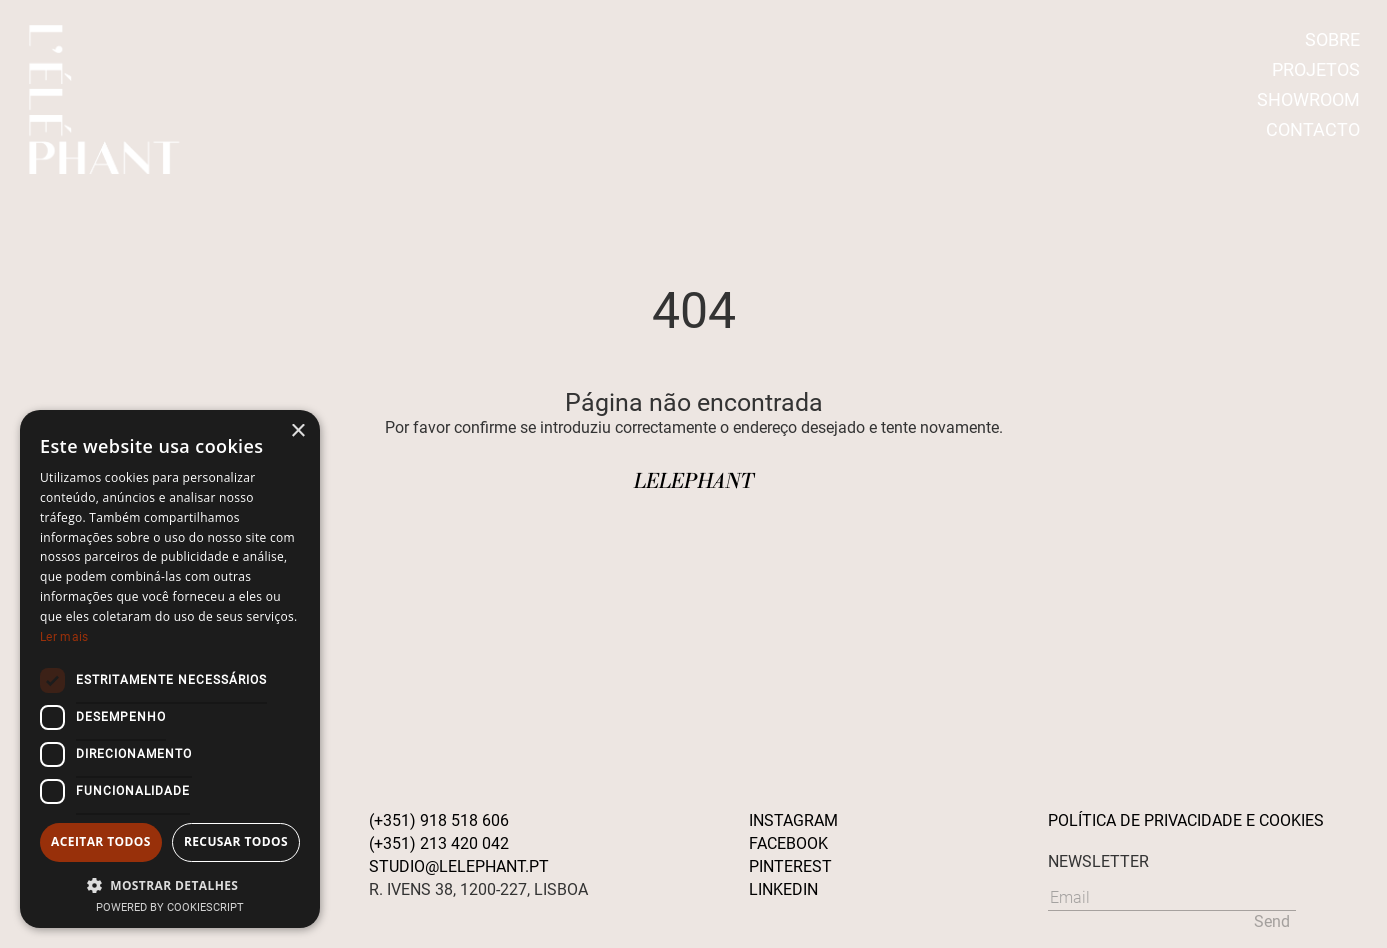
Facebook (788, 843)
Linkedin (783, 889)
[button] (170, 884)
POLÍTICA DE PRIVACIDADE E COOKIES (1186, 820)
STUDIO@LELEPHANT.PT (459, 866)
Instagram (793, 820)
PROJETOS (1316, 69)
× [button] (297, 431)
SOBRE (1332, 39)
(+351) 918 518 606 (439, 820)
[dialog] (170, 669)
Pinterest (790, 866)
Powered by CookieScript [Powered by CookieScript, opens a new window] (170, 907)
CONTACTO (1313, 129)
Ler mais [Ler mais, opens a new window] (64, 637)
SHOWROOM (1308, 99)
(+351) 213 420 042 (439, 843)
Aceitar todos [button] (101, 841)
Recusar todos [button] (236, 841)
